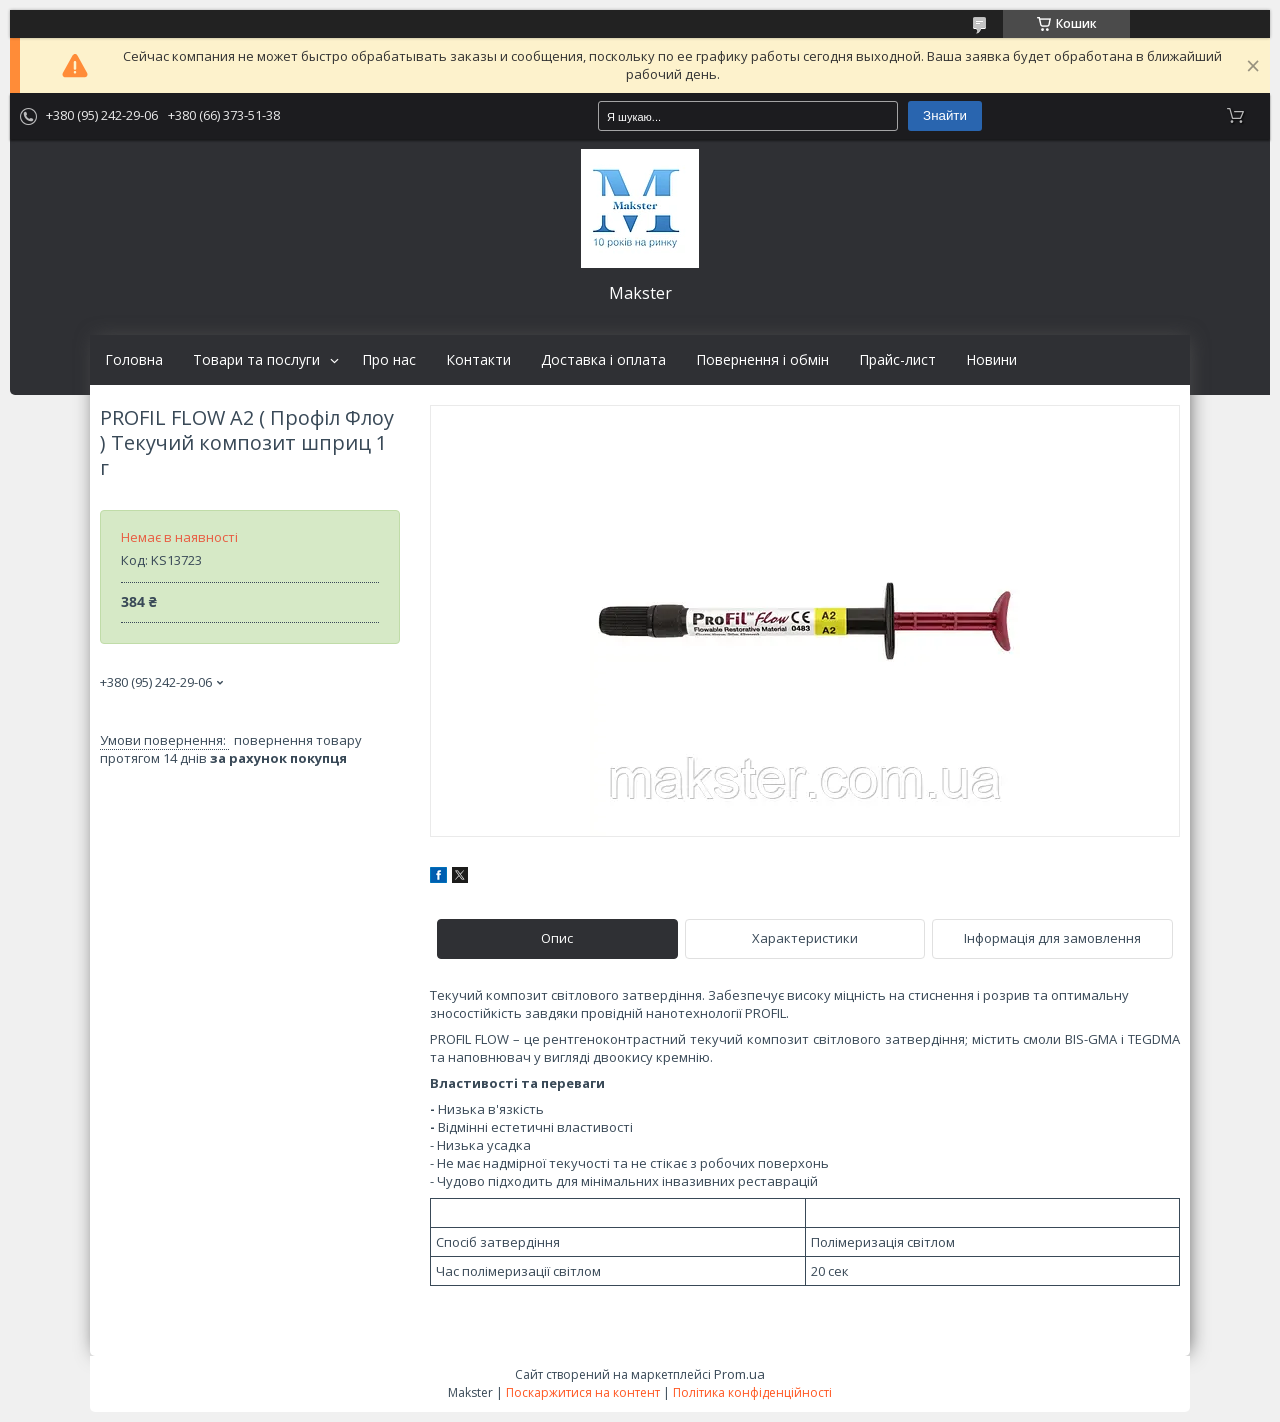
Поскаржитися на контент (583, 1392)
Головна (134, 360)
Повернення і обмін (762, 360)
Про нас (389, 360)
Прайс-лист (897, 360)
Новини (991, 360)
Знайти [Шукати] (945, 115)
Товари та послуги (256, 360)
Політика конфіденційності (752, 1392)
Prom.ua (739, 1374)
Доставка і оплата (603, 360)
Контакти (478, 360)
